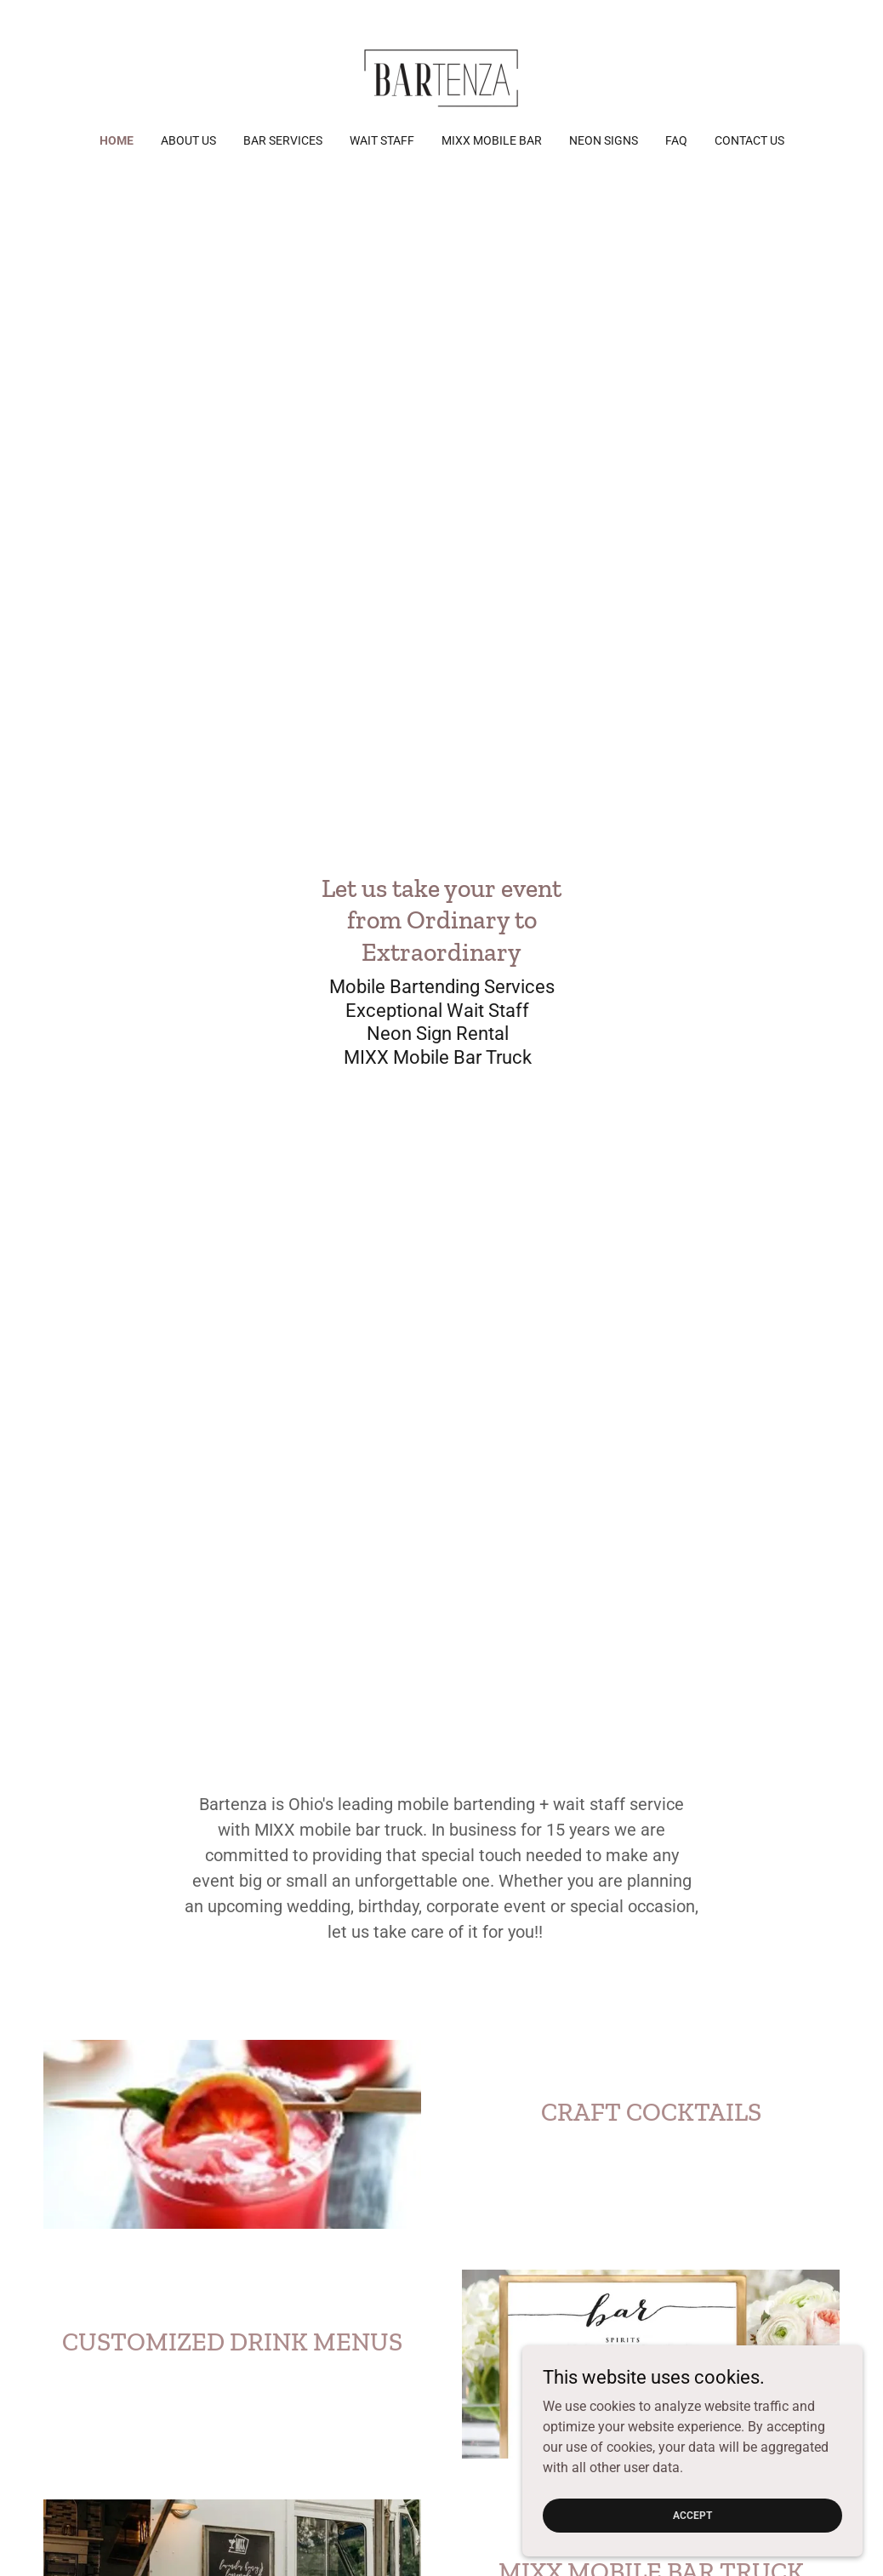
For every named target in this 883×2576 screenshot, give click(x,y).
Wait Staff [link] (382, 140)
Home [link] (117, 140)
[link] (441, 78)
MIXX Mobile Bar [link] (492, 140)
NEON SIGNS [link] (603, 140)
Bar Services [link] (282, 140)
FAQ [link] (676, 140)
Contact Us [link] (749, 140)
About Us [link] (188, 140)
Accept (692, 2515)
